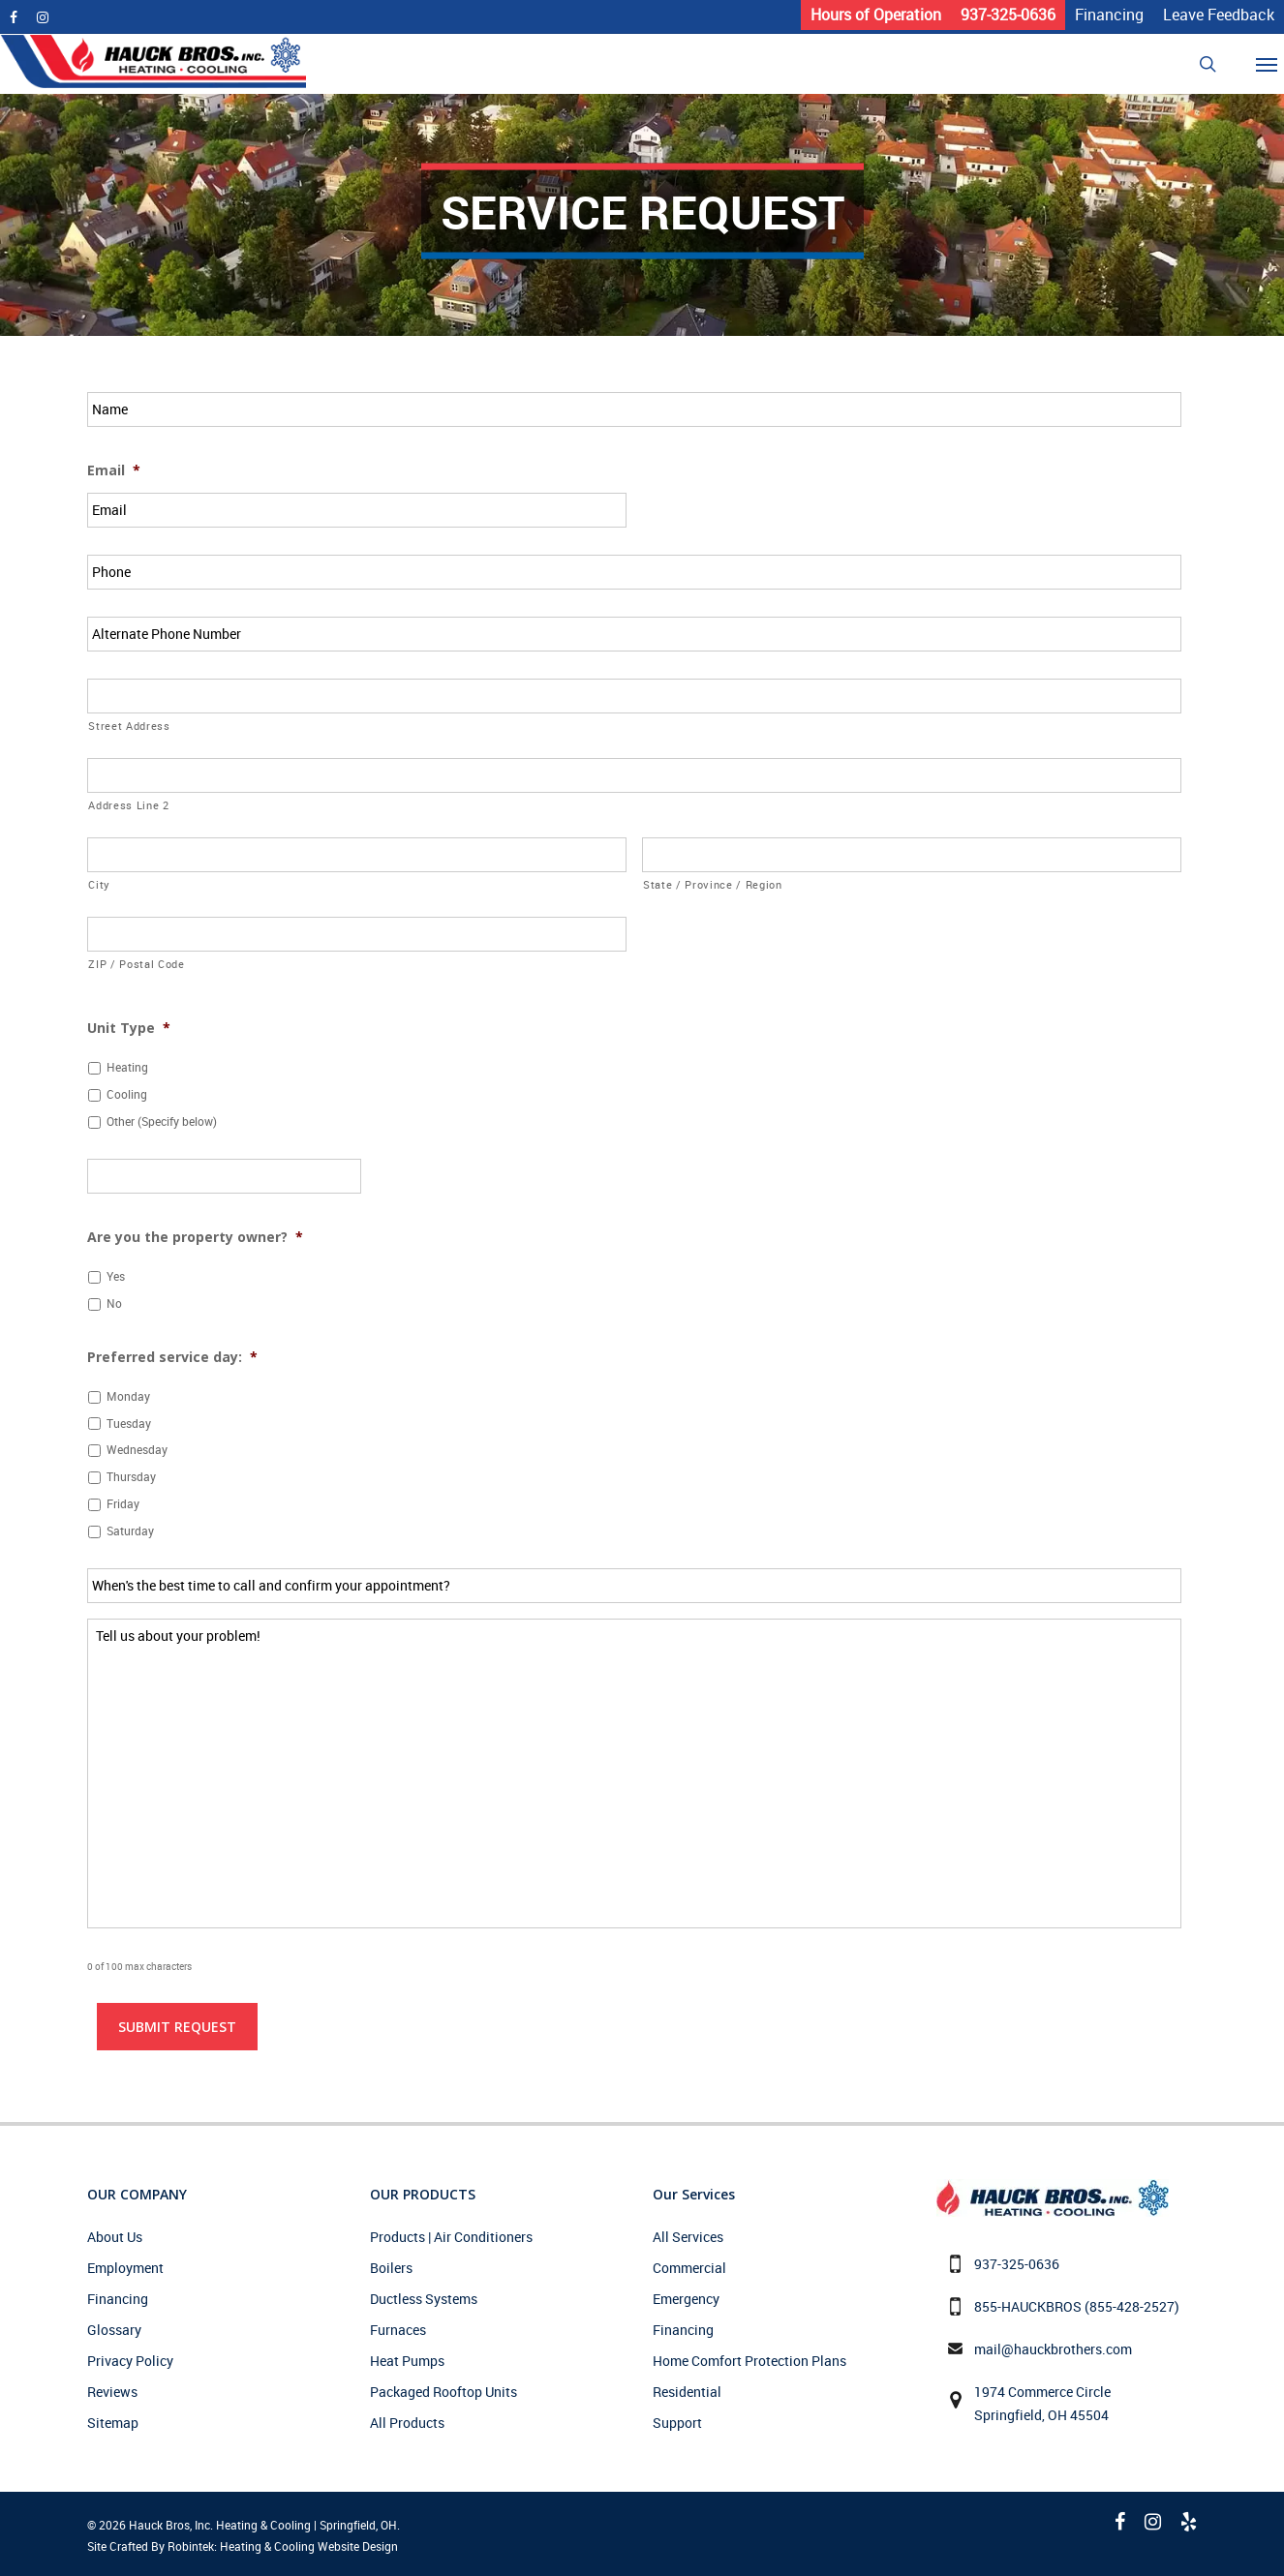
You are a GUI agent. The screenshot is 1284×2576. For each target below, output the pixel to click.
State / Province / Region (712, 884)
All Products (407, 2422)
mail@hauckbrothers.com (1053, 2349)
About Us (114, 2236)
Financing (117, 2298)
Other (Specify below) (162, 1121)
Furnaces (398, 2329)
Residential (687, 2391)
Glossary (114, 2329)
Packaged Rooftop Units (443, 2391)
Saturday (130, 1531)
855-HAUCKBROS (1028, 2306)
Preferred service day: (172, 1357)
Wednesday (137, 1449)
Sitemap (112, 2422)
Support (677, 2422)
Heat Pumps (407, 2360)
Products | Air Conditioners (451, 2236)
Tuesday (129, 1423)
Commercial (689, 2267)
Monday (128, 1396)
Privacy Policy (130, 2360)
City (99, 884)
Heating (127, 1067)
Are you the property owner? (195, 1237)
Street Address (128, 725)
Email (113, 470)
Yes (116, 1276)
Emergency (686, 2298)
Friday (123, 1504)
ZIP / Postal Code (136, 963)
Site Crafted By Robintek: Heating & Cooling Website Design (242, 2546)
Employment (125, 2267)
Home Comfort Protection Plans (749, 2360)
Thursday (131, 1477)
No (114, 1303)
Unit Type (128, 1028)
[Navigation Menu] (1273, 64)
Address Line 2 (128, 805)
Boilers (391, 2267)
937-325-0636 (1016, 2264)
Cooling (127, 1094)
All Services (688, 2236)
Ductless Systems (423, 2298)
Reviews (112, 2391)
